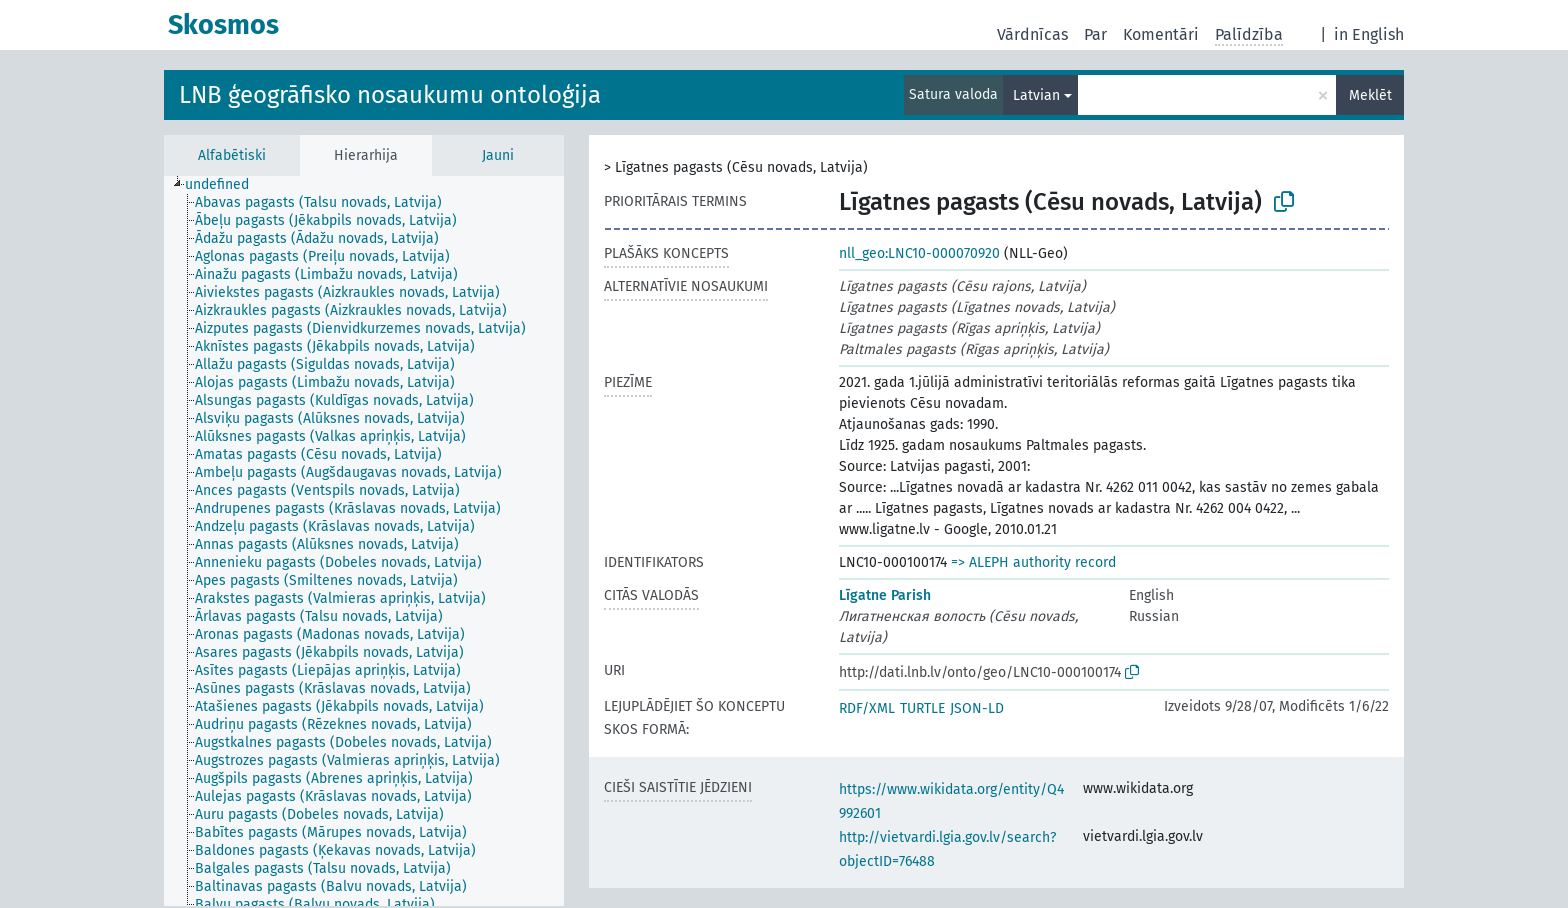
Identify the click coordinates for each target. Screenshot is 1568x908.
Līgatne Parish (885, 595)
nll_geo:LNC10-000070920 (919, 253)
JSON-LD (977, 708)
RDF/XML (867, 708)
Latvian (1036, 95)
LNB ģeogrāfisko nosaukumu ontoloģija (390, 95)
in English (1369, 34)
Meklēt (1370, 95)
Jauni (498, 155)
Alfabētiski (232, 155)
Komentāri (1161, 34)
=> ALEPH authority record (1033, 562)
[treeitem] (225, 185)
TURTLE (922, 708)
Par (1095, 34)
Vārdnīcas (1032, 34)
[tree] (364, 541)
